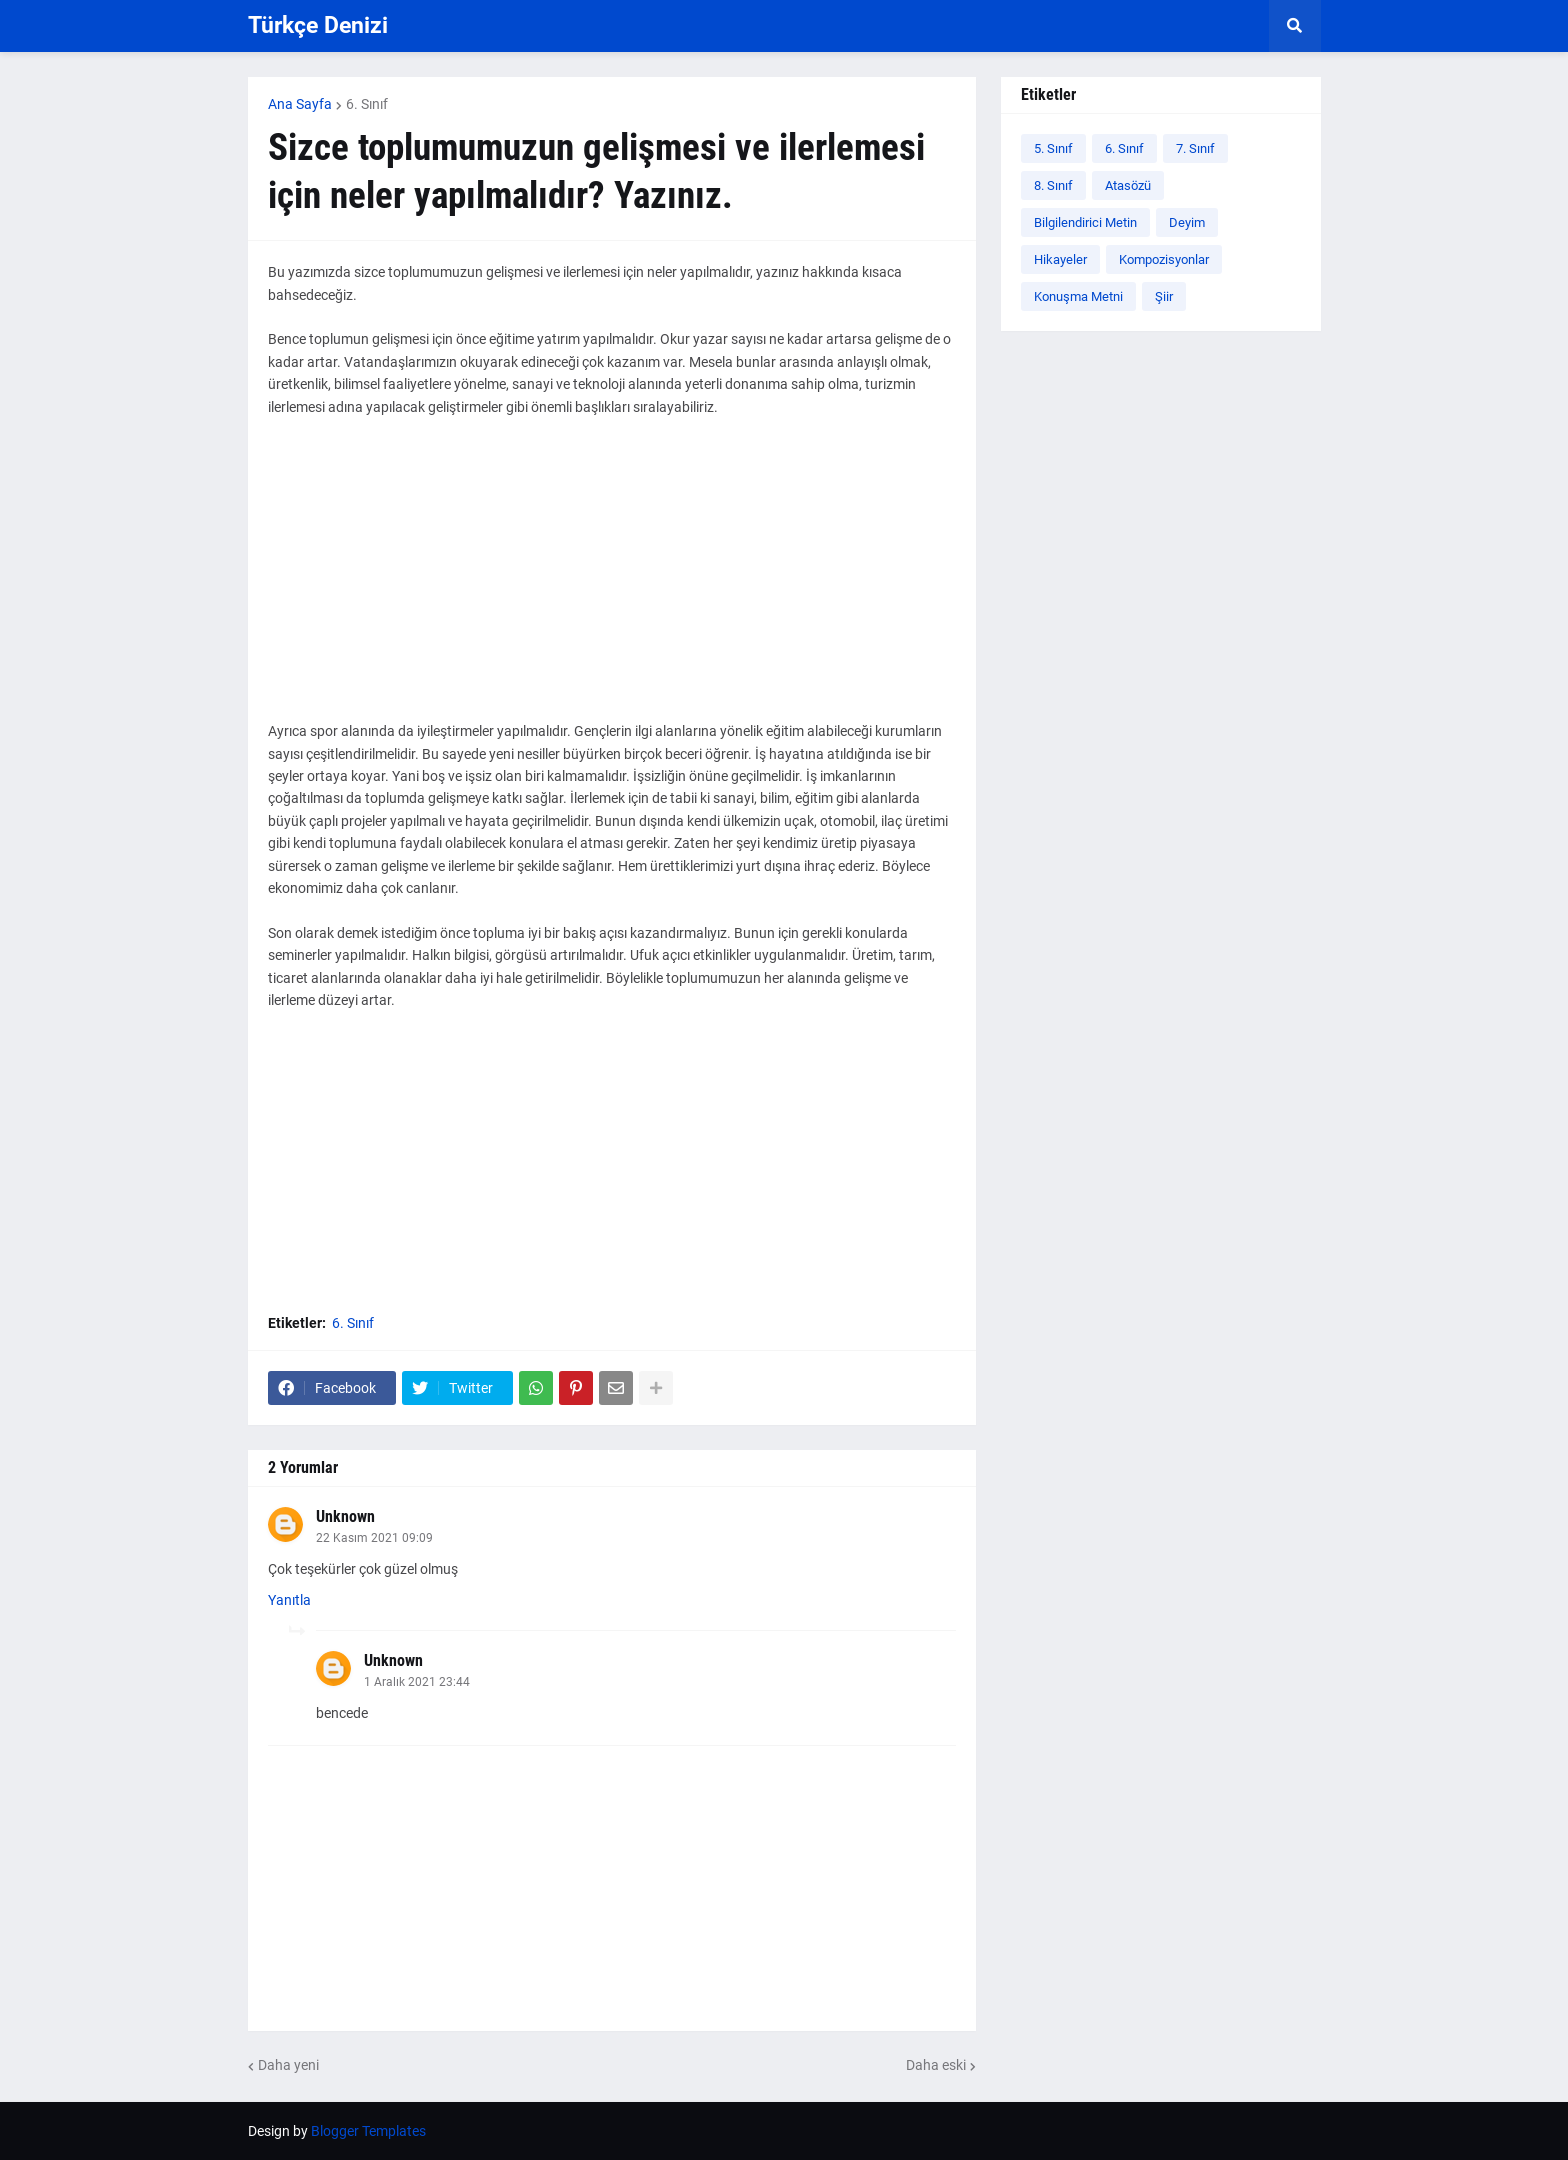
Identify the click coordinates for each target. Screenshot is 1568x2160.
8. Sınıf (1053, 185)
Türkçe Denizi (318, 25)
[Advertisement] (612, 580)
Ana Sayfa (300, 104)
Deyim (1187, 222)
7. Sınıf (1195, 148)
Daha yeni (288, 2065)
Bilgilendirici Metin (1085, 222)
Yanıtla (289, 1600)
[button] (1295, 26)
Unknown (345, 1516)
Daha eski (936, 2065)
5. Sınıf (1053, 148)
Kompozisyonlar (1164, 259)
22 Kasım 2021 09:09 (374, 1538)
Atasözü (1128, 185)
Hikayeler (1060, 259)
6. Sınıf (367, 104)
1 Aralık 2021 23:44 (417, 1682)
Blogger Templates (368, 2131)
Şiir (1164, 296)
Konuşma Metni (1078, 296)
